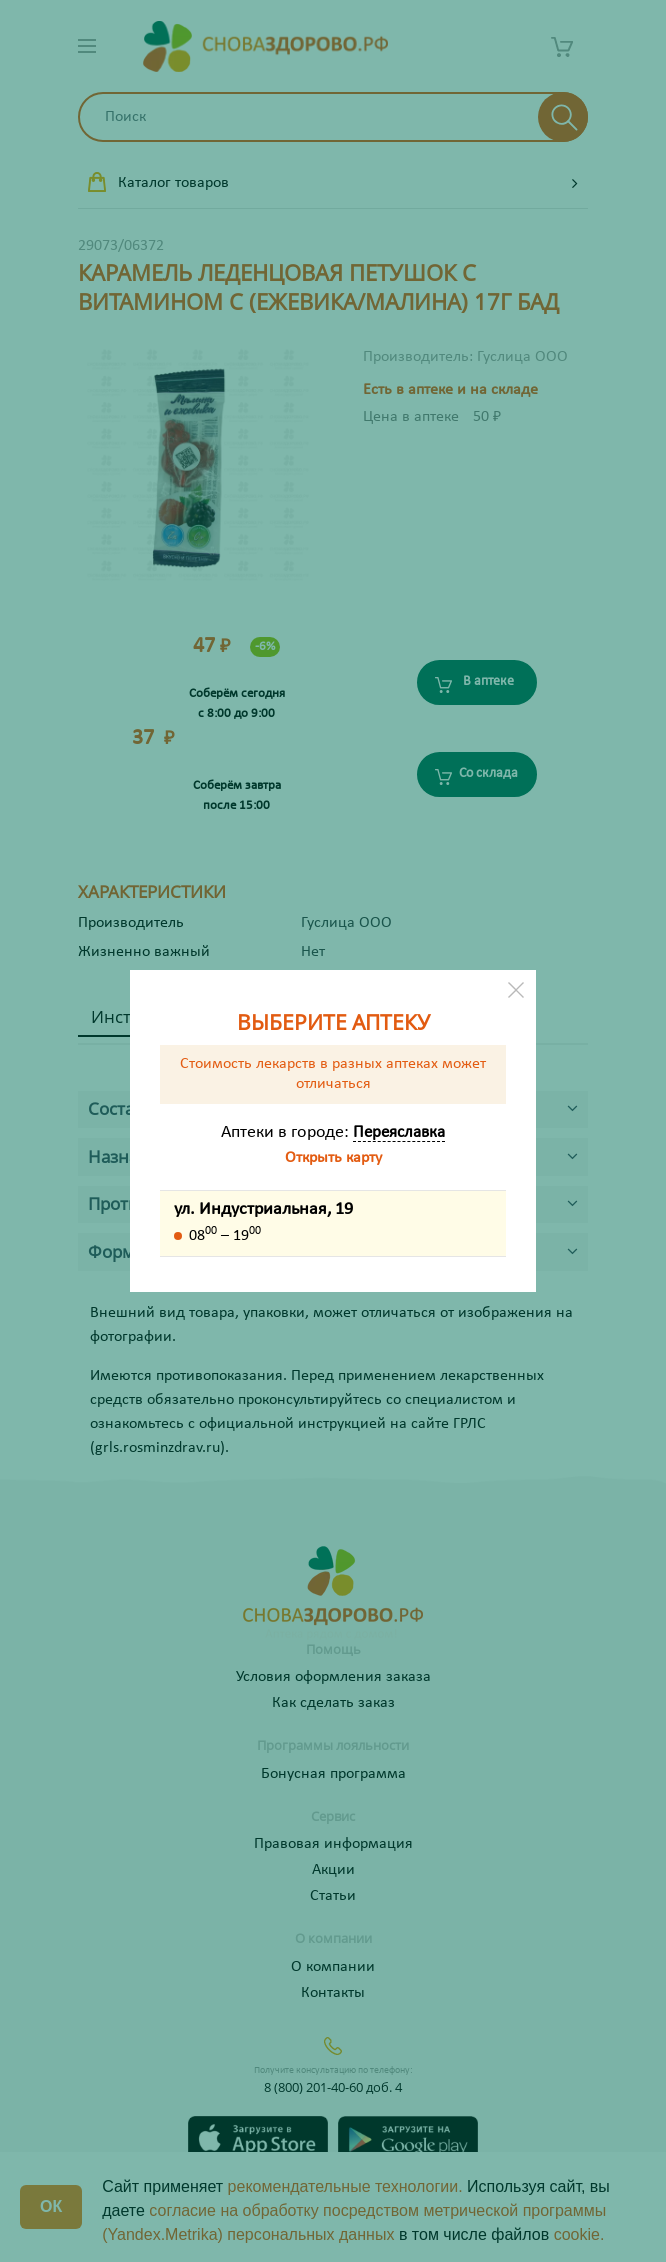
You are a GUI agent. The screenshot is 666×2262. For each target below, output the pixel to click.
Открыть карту (333, 1158)
